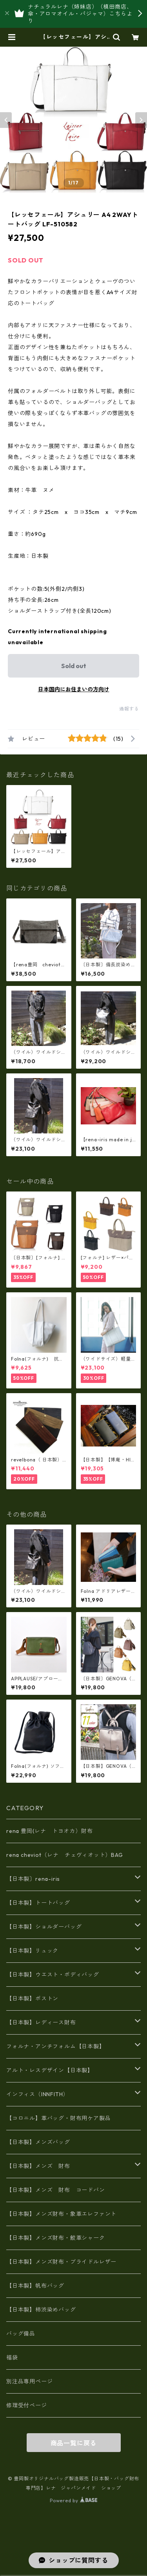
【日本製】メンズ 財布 (41, 2166)
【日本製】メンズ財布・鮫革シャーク (55, 2237)
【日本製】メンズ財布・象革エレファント (61, 2213)
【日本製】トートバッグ (38, 1902)
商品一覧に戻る (74, 2443)
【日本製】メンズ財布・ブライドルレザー (61, 2261)
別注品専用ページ (29, 2381)
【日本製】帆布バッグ (38, 2285)
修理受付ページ (26, 2405)
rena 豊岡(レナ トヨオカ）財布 (49, 1831)
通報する (129, 709)
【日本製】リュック (32, 1950)
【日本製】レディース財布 (41, 2022)
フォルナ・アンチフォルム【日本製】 (55, 2046)
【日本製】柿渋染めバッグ (41, 2309)
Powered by (73, 2500)
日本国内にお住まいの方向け (73, 689)
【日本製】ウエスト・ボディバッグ (52, 1974)
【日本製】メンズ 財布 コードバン (55, 2189)
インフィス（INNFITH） (37, 2094)
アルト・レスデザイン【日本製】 (49, 2070)
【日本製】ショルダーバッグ (44, 1926)
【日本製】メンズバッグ (38, 2142)
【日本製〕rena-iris (33, 1878)
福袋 (12, 2357)
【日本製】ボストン (32, 1998)
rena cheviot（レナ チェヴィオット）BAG (64, 1854)
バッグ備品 (20, 2333)
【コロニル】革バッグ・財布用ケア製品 (58, 2118)
